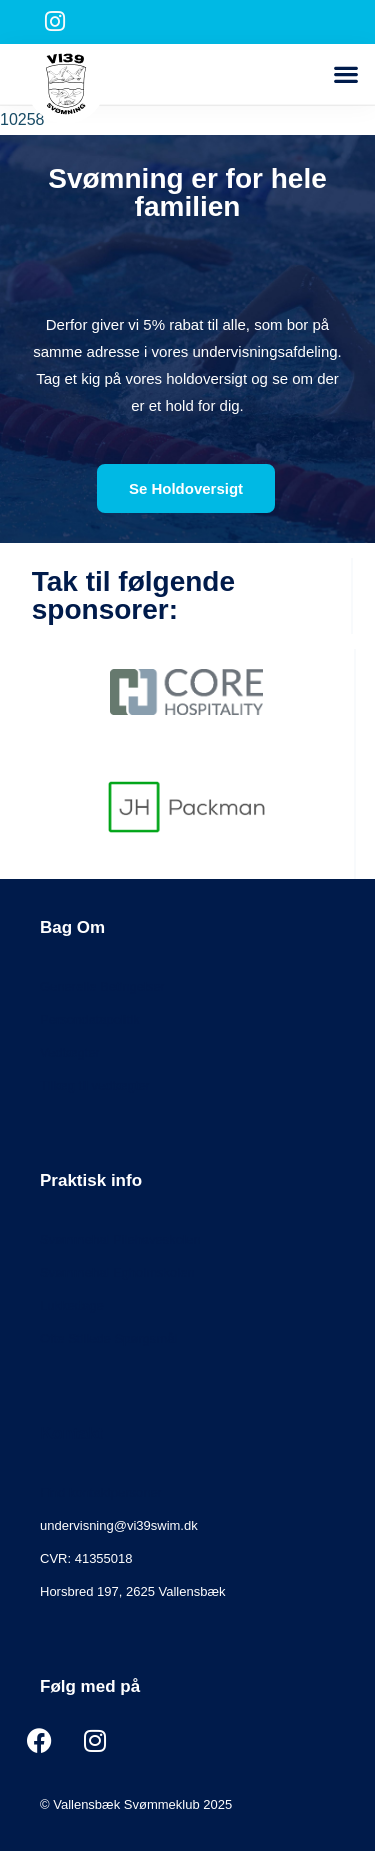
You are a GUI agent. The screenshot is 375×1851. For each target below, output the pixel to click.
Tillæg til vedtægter (95, 1085)
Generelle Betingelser (102, 986)
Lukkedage (72, 1305)
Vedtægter (70, 1052)
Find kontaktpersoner (101, 1492)
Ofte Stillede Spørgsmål (108, 1338)
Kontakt (71, 1433)
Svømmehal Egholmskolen (117, 1272)
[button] (345, 74)
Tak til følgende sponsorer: (133, 595)
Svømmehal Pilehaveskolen (120, 1239)
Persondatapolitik (90, 1019)
